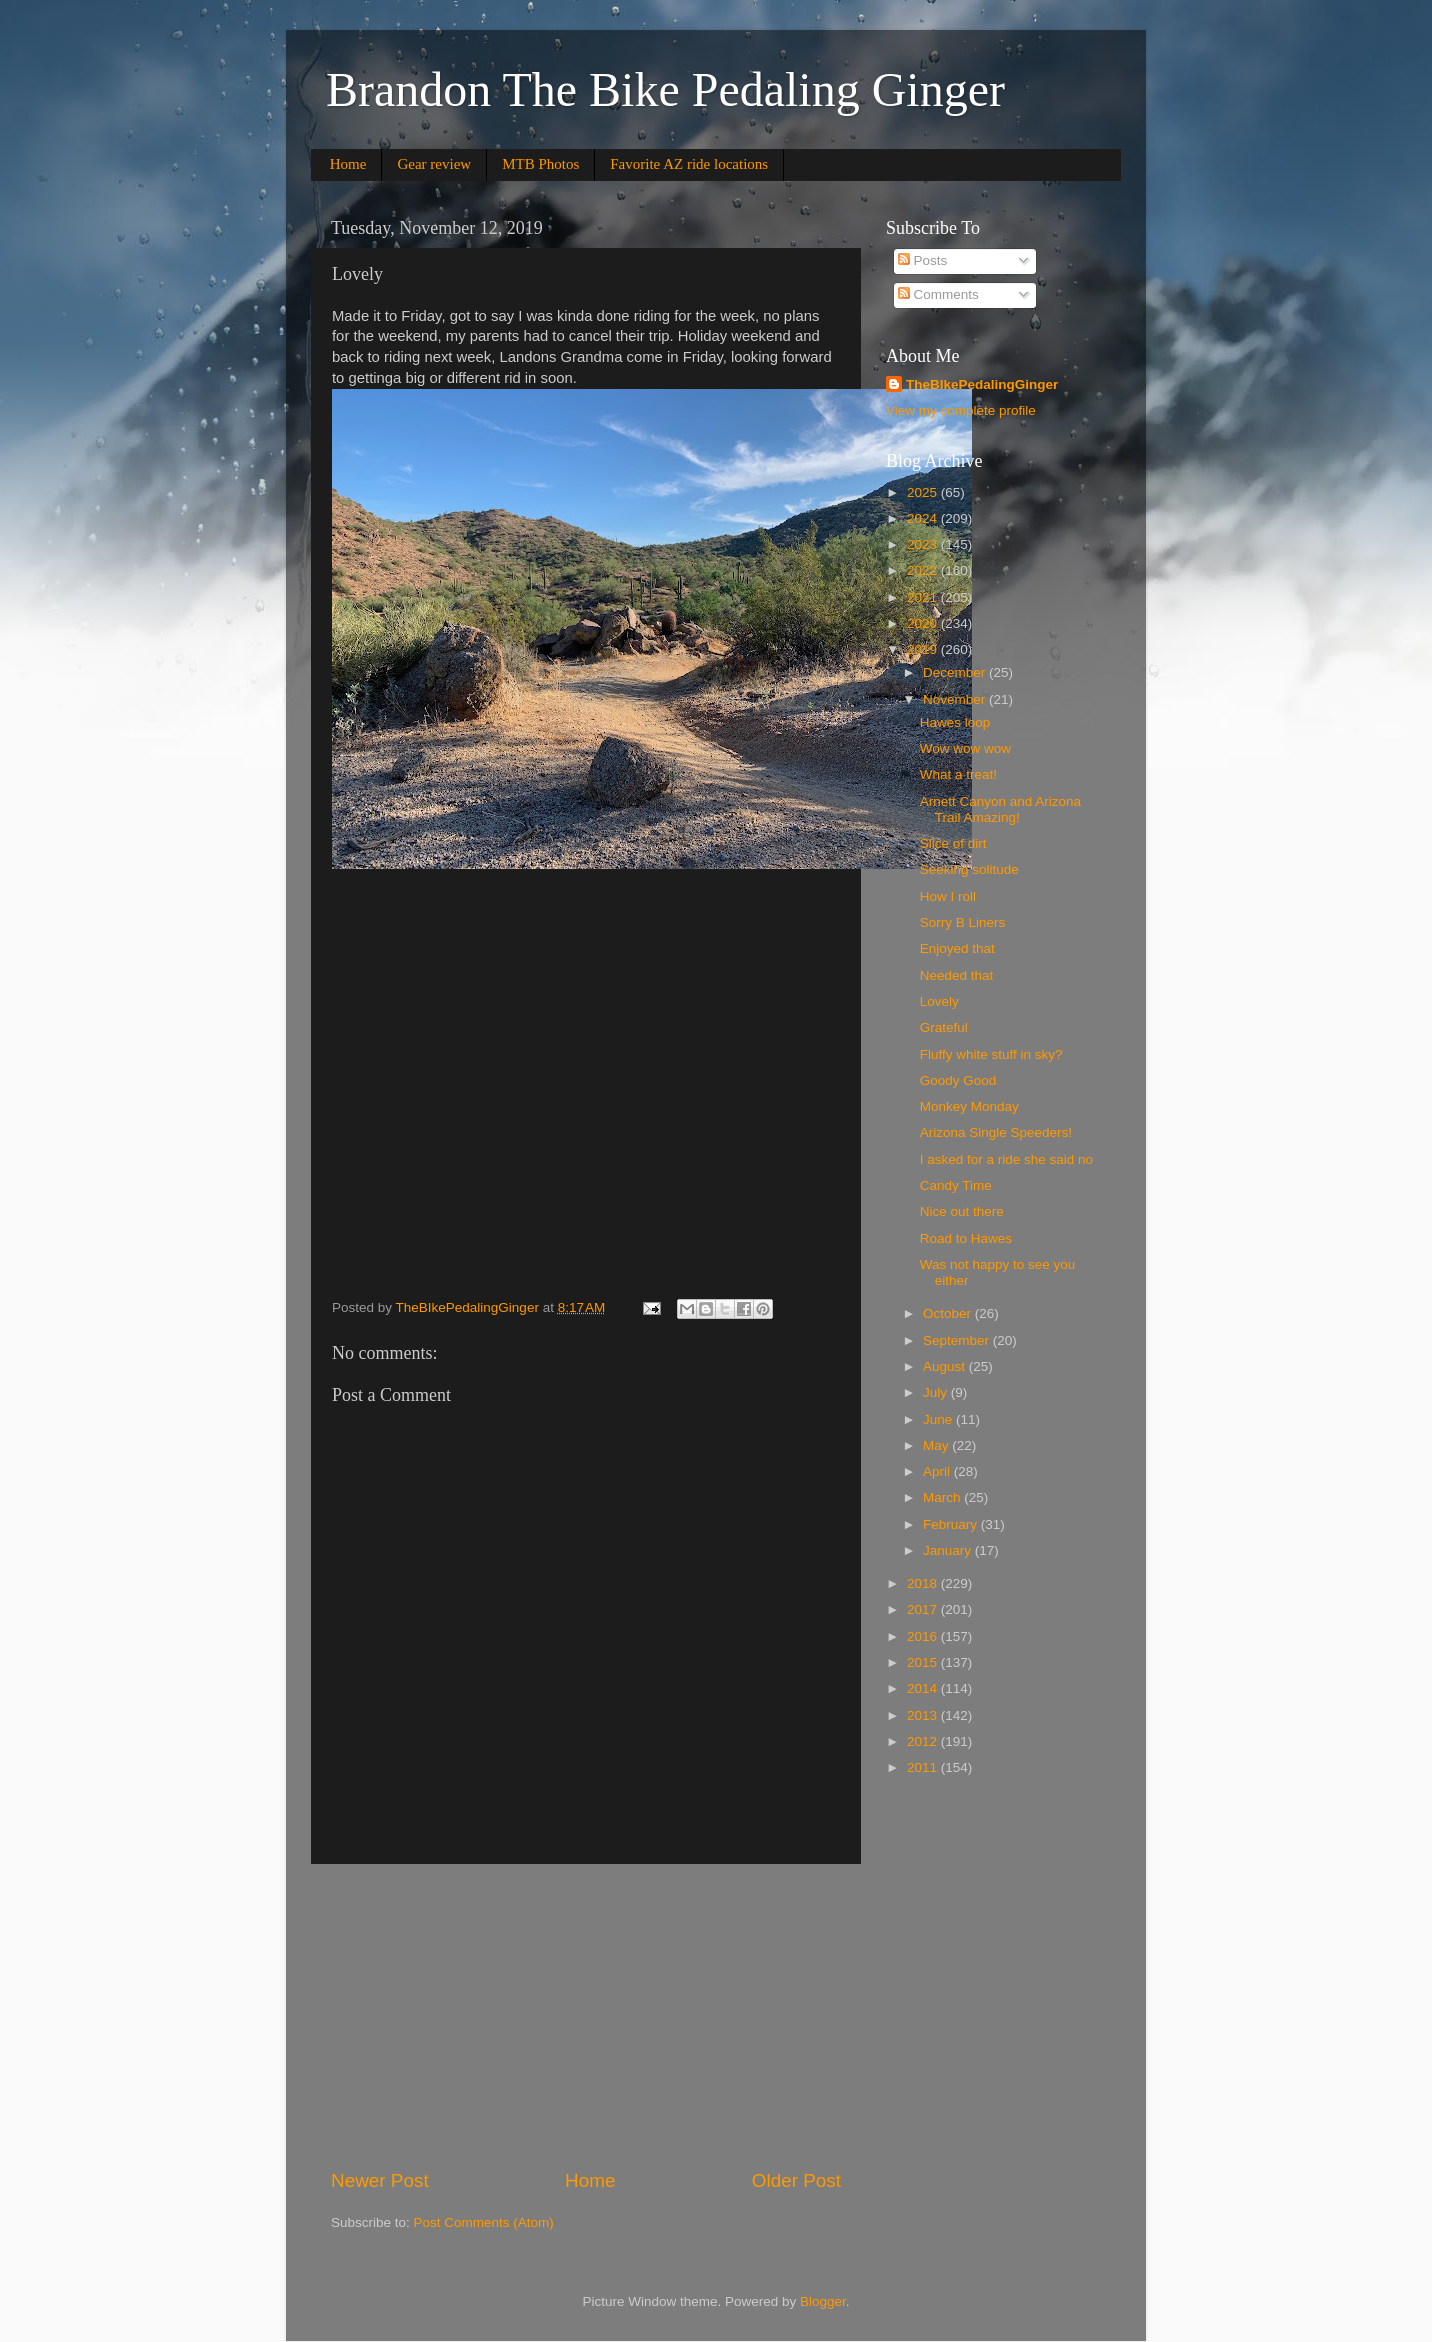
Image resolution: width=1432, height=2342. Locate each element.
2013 (924, 1715)
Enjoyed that (957, 948)
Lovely (939, 1001)
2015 (924, 1662)
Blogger (823, 2301)
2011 (924, 1767)
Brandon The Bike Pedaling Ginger (665, 89)
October (949, 1313)
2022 (924, 570)
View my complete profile (961, 410)
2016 (924, 1636)
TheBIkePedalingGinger (982, 384)
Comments (938, 294)
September (958, 1340)
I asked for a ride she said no (1006, 1159)
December (956, 672)
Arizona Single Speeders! (996, 1132)
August (946, 1366)
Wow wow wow (965, 748)
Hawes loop (955, 722)
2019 (924, 649)
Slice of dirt (953, 843)
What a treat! (958, 774)
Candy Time (956, 1185)
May (937, 1445)
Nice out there (962, 1211)
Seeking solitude (969, 869)
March (943, 1497)
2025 (924, 492)
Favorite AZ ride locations (689, 164)
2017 (924, 1609)
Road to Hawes (966, 1238)
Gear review (434, 164)
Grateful (944, 1027)
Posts (923, 260)
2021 (924, 597)
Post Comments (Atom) (484, 2222)
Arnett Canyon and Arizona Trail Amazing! (1000, 809)
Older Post (796, 2180)
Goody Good (958, 1080)
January (949, 1550)
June (939, 1419)
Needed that (957, 975)
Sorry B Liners (963, 922)
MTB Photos (540, 164)
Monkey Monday (969, 1106)
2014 (924, 1688)
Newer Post (380, 2180)
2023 (924, 544)
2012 (924, 1741)
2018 (924, 1583)
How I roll (948, 896)
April (938, 1471)
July (937, 1392)
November (956, 699)
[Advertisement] (586, 2016)
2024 (924, 518)
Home (348, 164)
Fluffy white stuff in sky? (991, 1054)
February (952, 1524)
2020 (924, 623)
